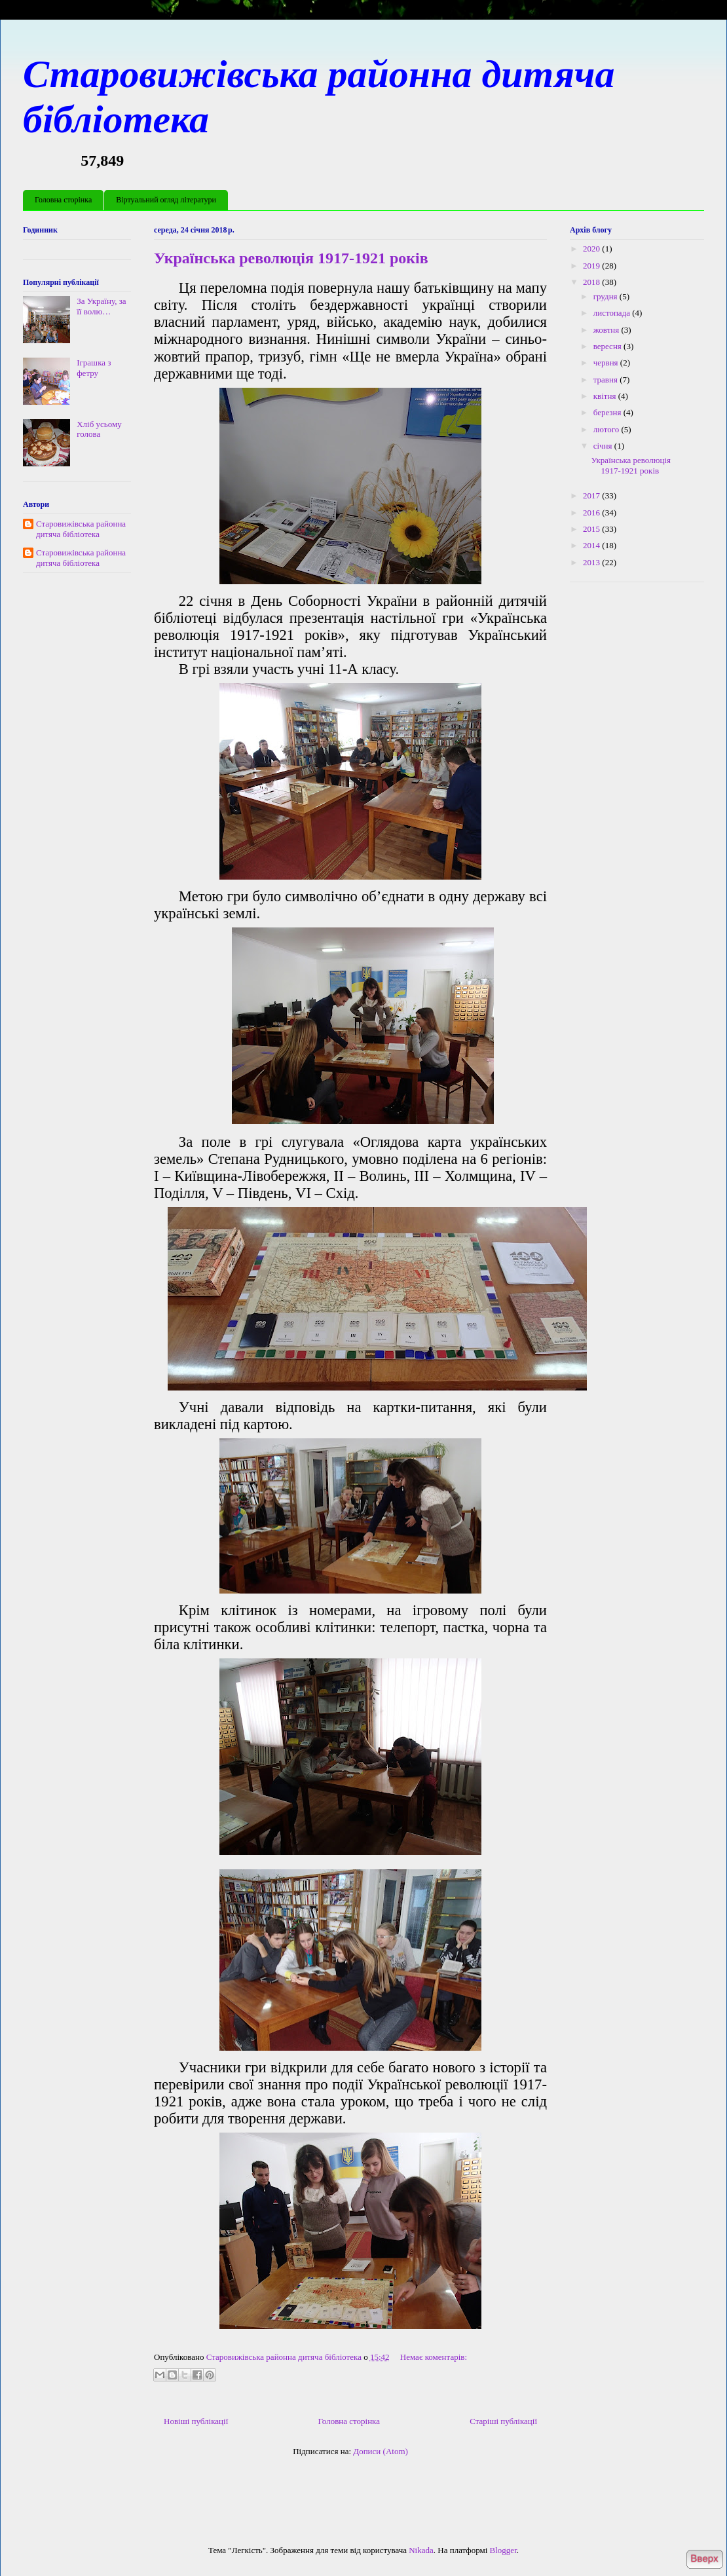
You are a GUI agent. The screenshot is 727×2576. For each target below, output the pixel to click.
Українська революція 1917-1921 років (291, 258)
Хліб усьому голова (99, 429)
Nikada (421, 2550)
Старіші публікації (503, 2421)
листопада (613, 313)
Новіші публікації (196, 2421)
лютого (607, 429)
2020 (592, 248)
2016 (592, 512)
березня (608, 412)
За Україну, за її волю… (101, 306)
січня (603, 446)
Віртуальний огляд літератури (166, 199)
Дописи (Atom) (380, 2451)
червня (606, 362)
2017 (592, 495)
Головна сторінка (63, 199)
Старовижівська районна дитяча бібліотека (81, 529)
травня (606, 379)
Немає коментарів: (433, 2357)
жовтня (607, 330)
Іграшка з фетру (94, 368)
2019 (592, 266)
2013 (592, 562)
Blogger (503, 2550)
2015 (592, 529)
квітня (605, 396)
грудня (606, 296)
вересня (608, 346)
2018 (592, 282)
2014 (592, 545)
